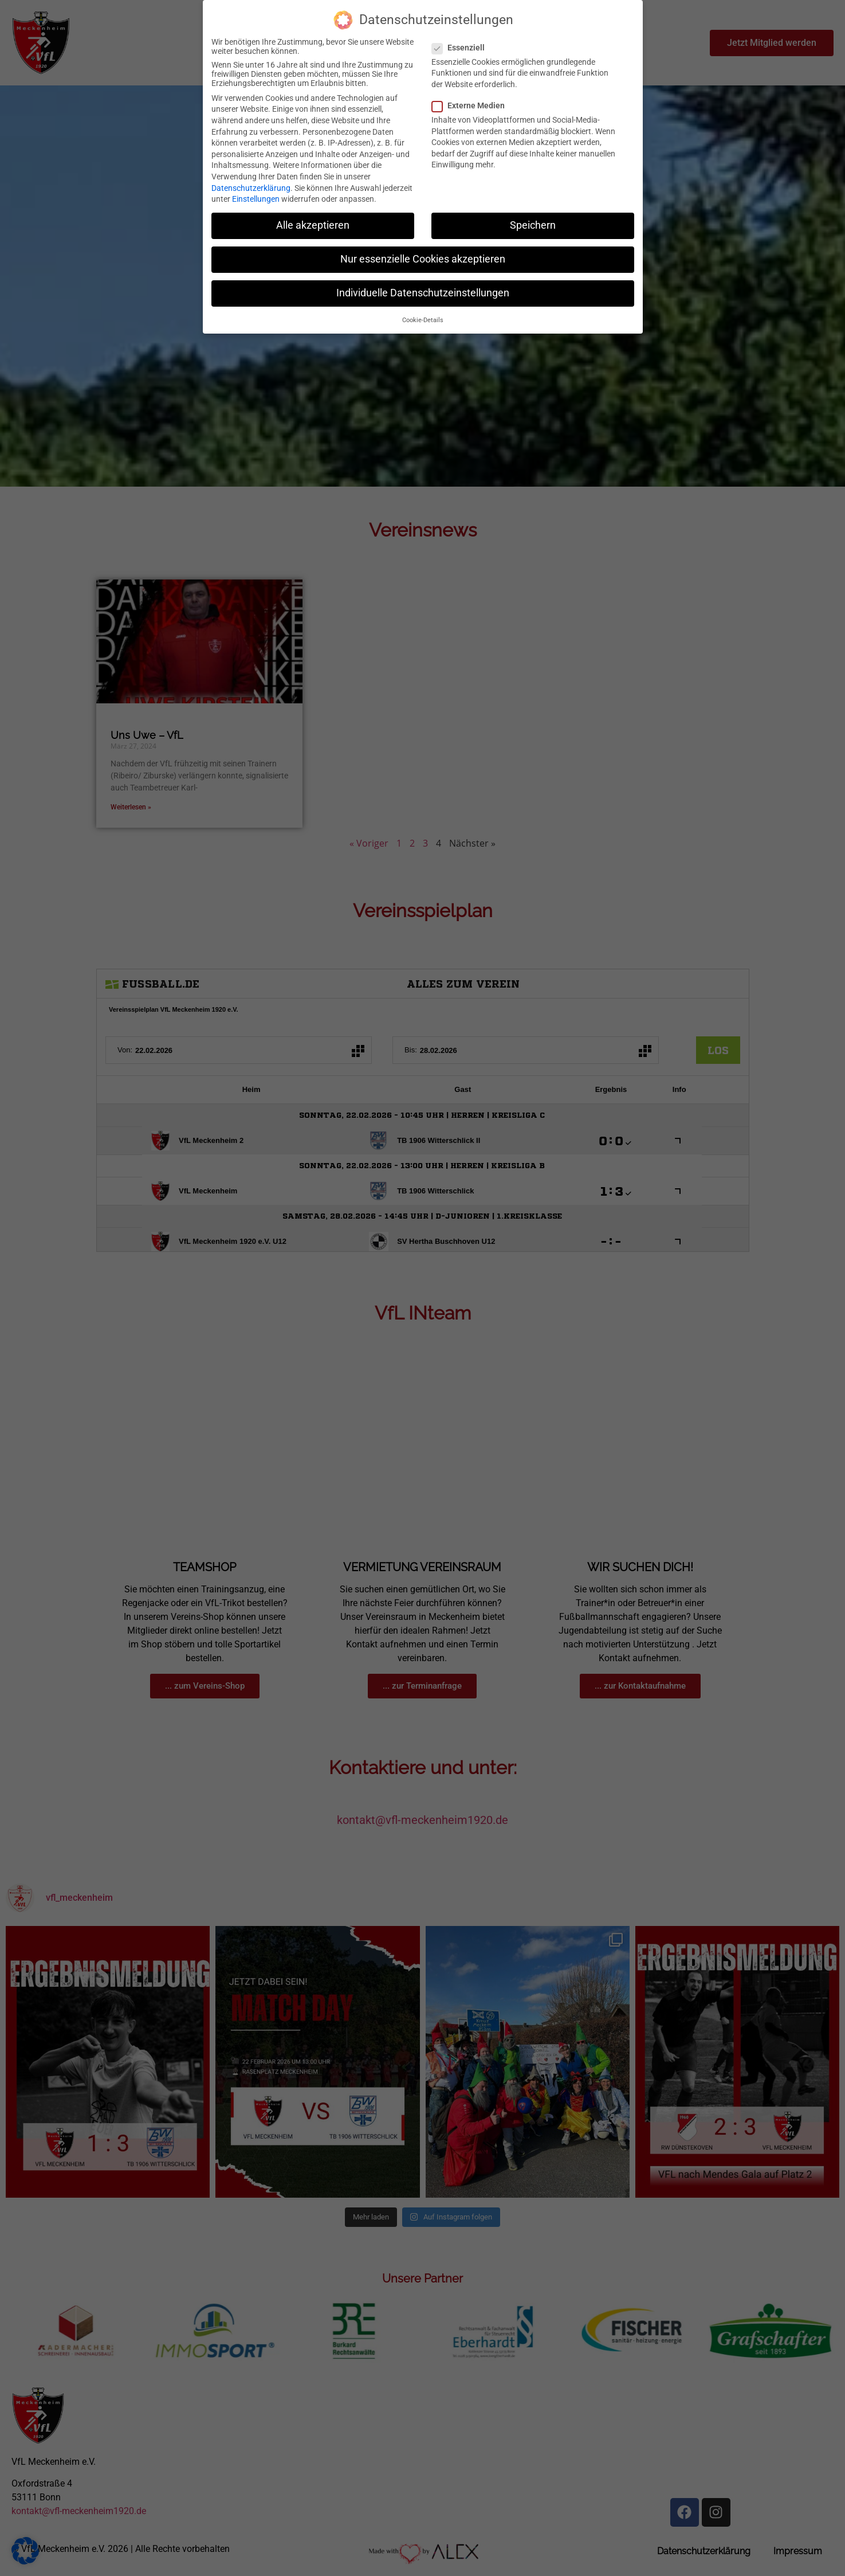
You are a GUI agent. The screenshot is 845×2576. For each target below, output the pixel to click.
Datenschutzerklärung (250, 188)
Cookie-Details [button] (422, 320)
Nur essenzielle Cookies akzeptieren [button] (422, 259)
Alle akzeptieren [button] (312, 225)
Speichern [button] (533, 225)
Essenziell (461, 47)
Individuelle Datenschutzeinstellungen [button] (422, 293)
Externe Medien (471, 105)
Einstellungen (256, 198)
